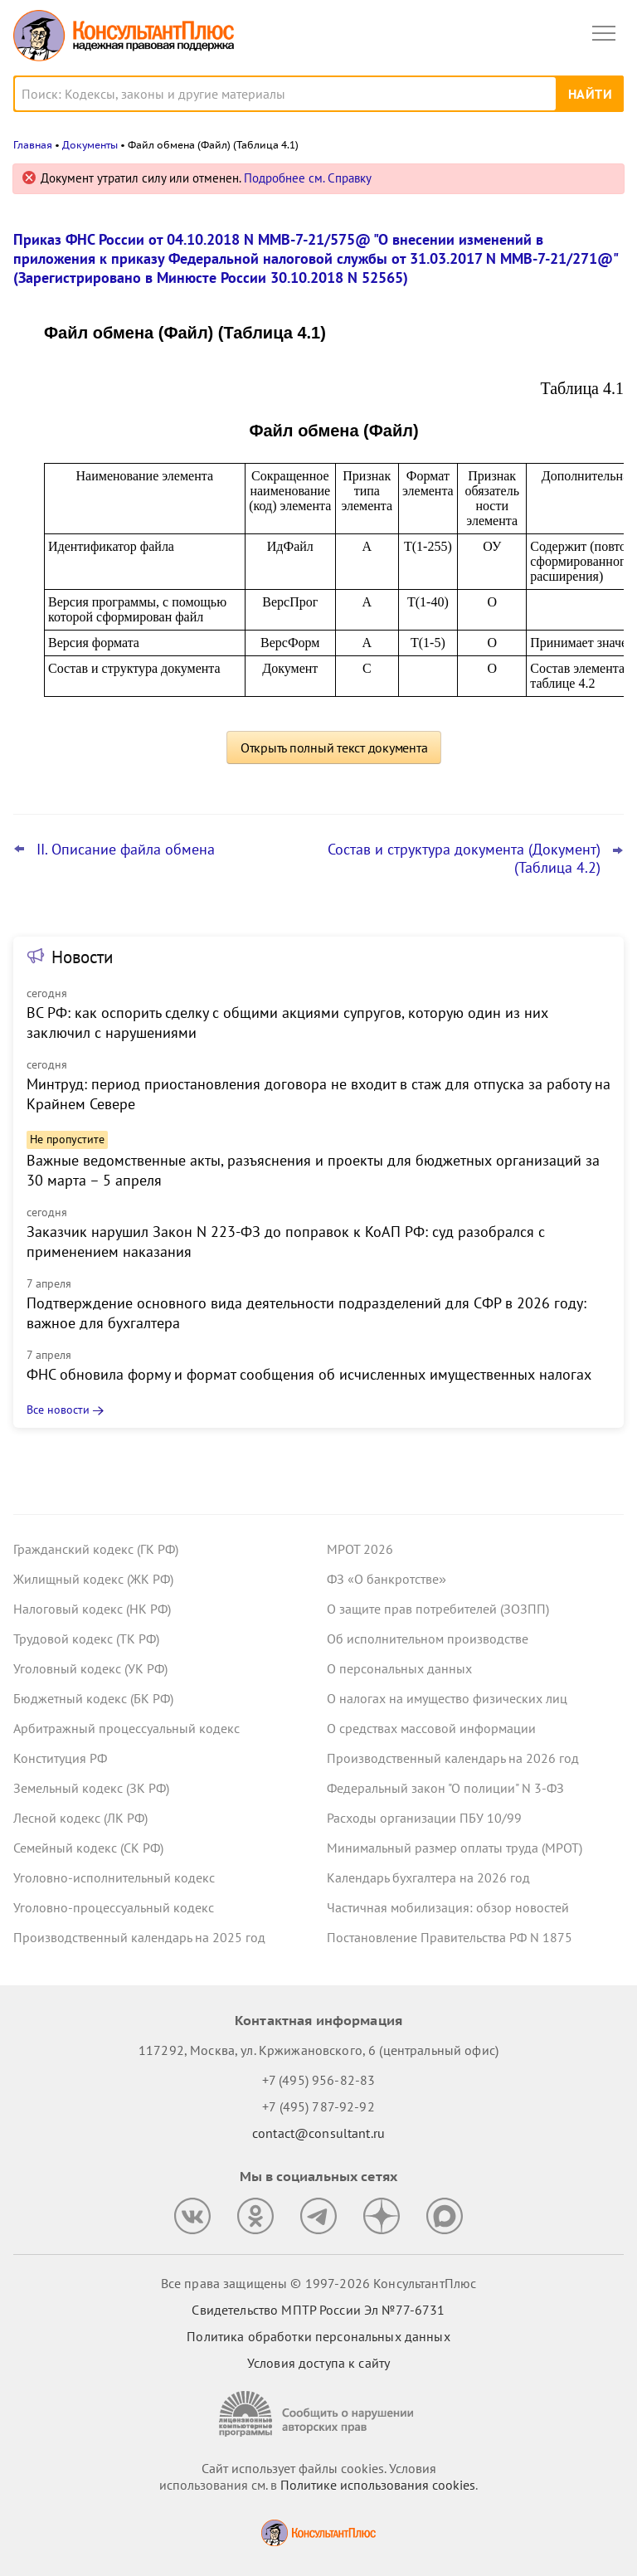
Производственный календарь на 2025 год (139, 1937)
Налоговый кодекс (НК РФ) (92, 1608)
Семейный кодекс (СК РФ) (88, 1847)
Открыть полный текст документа (334, 747)
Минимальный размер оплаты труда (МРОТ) (454, 1847)
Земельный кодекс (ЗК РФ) (91, 1788)
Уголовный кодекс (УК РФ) (90, 1668)
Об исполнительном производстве (427, 1638)
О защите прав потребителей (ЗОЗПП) (438, 1608)
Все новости (58, 1409)
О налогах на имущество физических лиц (447, 1698)
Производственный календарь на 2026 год (453, 1758)
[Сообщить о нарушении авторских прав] (318, 2414)
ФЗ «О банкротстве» (386, 1578)
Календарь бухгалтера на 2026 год (428, 1877)
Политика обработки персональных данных (318, 2336)
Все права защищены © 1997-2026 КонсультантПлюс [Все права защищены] (318, 2283)
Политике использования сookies (377, 2484)
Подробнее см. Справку (308, 178)
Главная (32, 145)
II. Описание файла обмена (125, 849)
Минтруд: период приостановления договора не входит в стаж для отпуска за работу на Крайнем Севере (318, 1093)
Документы (90, 145)
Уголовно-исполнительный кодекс (114, 1877)
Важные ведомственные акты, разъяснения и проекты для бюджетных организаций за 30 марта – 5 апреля (313, 1170)
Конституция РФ (60, 1758)
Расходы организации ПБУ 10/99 (424, 1817)
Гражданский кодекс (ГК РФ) (95, 1549)
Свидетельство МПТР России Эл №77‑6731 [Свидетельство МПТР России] (318, 2309)
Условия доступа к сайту (318, 2362)
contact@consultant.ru (318, 2133)
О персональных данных (399, 1668)
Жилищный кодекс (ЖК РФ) (93, 1578)
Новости (82, 957)
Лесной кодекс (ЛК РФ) (80, 1817)
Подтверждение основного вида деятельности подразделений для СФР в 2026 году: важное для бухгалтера (306, 1312)
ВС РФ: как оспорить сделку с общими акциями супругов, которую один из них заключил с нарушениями (287, 1022)
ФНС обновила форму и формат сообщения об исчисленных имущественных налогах (309, 1374)
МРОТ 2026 (360, 1549)
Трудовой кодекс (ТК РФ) (86, 1638)
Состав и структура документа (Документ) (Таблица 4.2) (464, 858)
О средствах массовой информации (431, 1728)
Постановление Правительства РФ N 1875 (449, 1937)
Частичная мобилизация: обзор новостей (448, 1907)
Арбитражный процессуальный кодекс (126, 1728)
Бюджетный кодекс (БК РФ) (93, 1698)
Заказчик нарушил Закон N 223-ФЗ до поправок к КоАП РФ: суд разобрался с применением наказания (286, 1241)
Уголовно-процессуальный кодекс (113, 1907)
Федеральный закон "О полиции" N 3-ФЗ (445, 1788)
